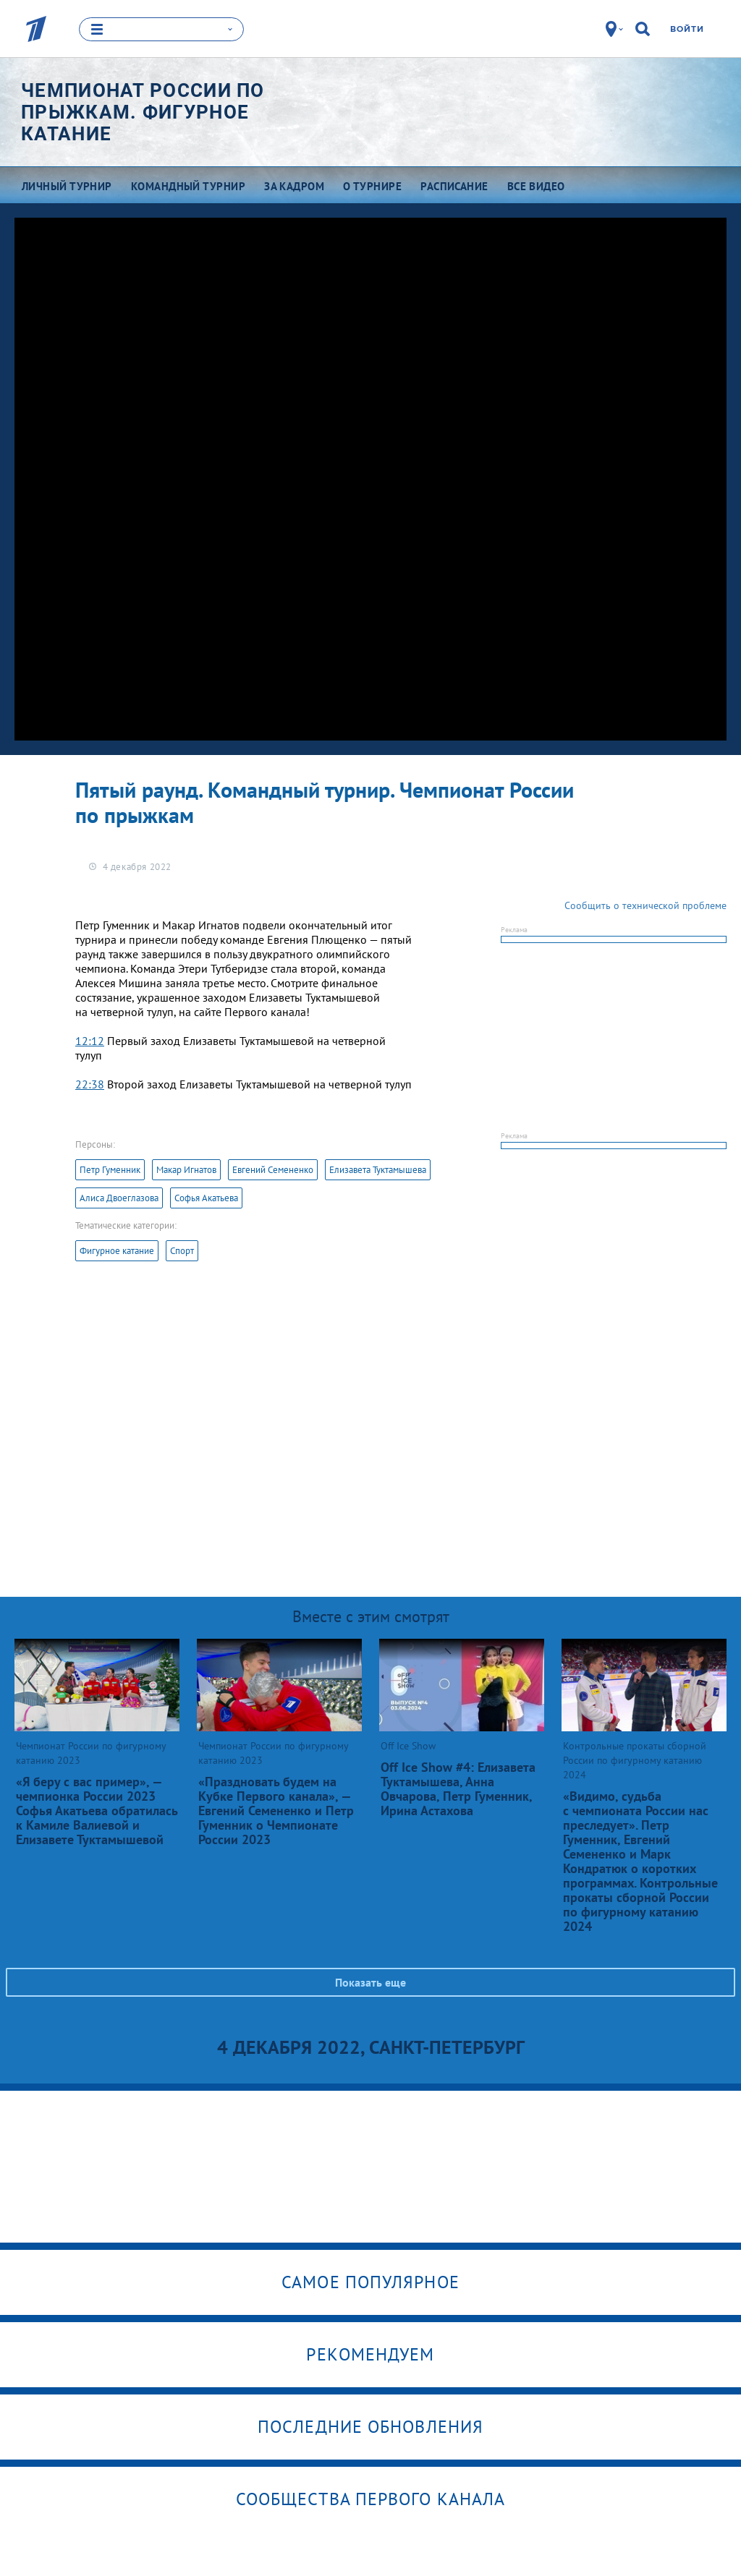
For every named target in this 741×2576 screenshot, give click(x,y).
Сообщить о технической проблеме (645, 904)
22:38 (89, 1083)
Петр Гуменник (110, 1169)
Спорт (182, 1250)
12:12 (89, 1040)
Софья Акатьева (206, 1197)
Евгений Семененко (272, 1169)
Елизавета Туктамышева (377, 1169)
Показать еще (370, 1981)
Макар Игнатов (186, 1169)
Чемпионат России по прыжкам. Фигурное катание (143, 110)
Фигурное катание (117, 1250)
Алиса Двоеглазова (119, 1197)
